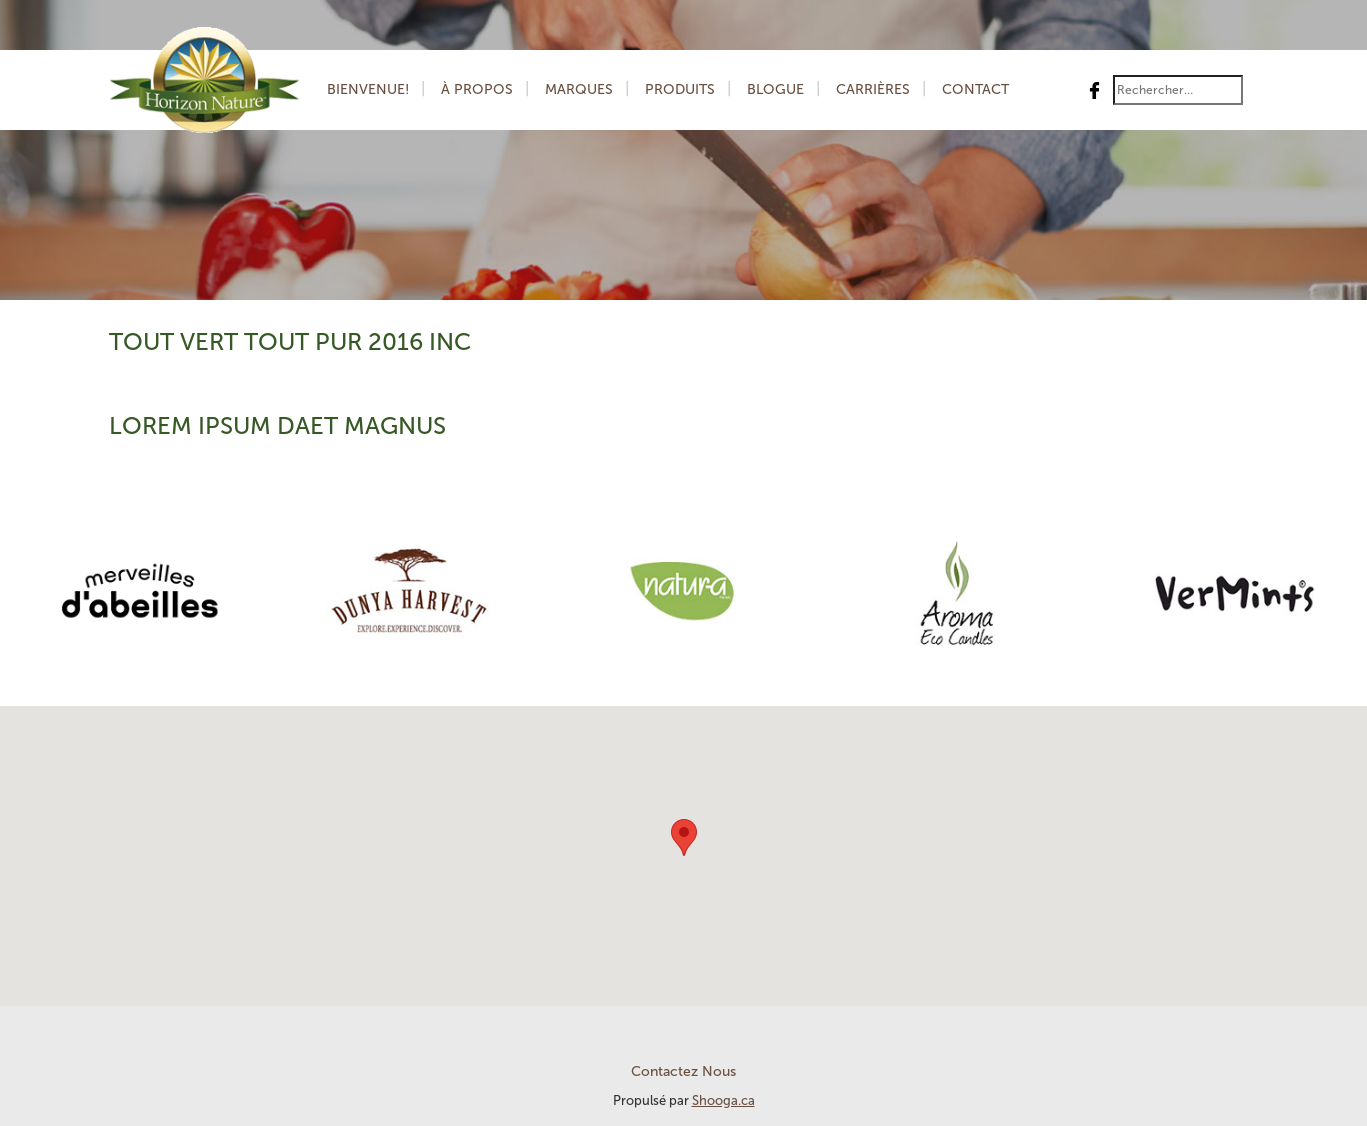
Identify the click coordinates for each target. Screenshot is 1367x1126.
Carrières (873, 89)
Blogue (775, 89)
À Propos (477, 89)
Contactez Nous (683, 1071)
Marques (579, 89)
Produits (680, 89)
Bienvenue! (368, 89)
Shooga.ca (723, 1100)
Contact (975, 89)
